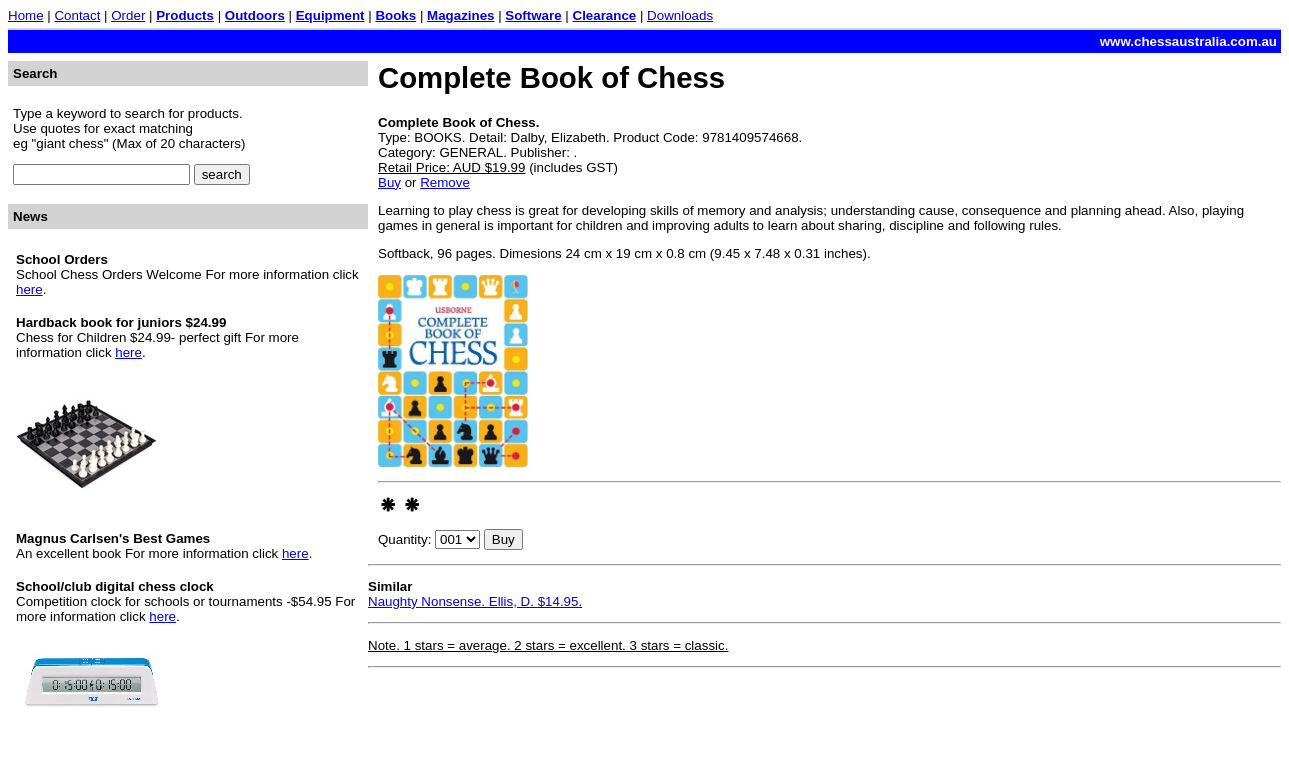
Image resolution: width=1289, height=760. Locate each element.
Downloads (680, 15)
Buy (389, 182)
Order (128, 15)
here (29, 289)
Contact (77, 15)
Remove (445, 182)
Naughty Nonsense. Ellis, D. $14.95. (475, 601)
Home (26, 15)
